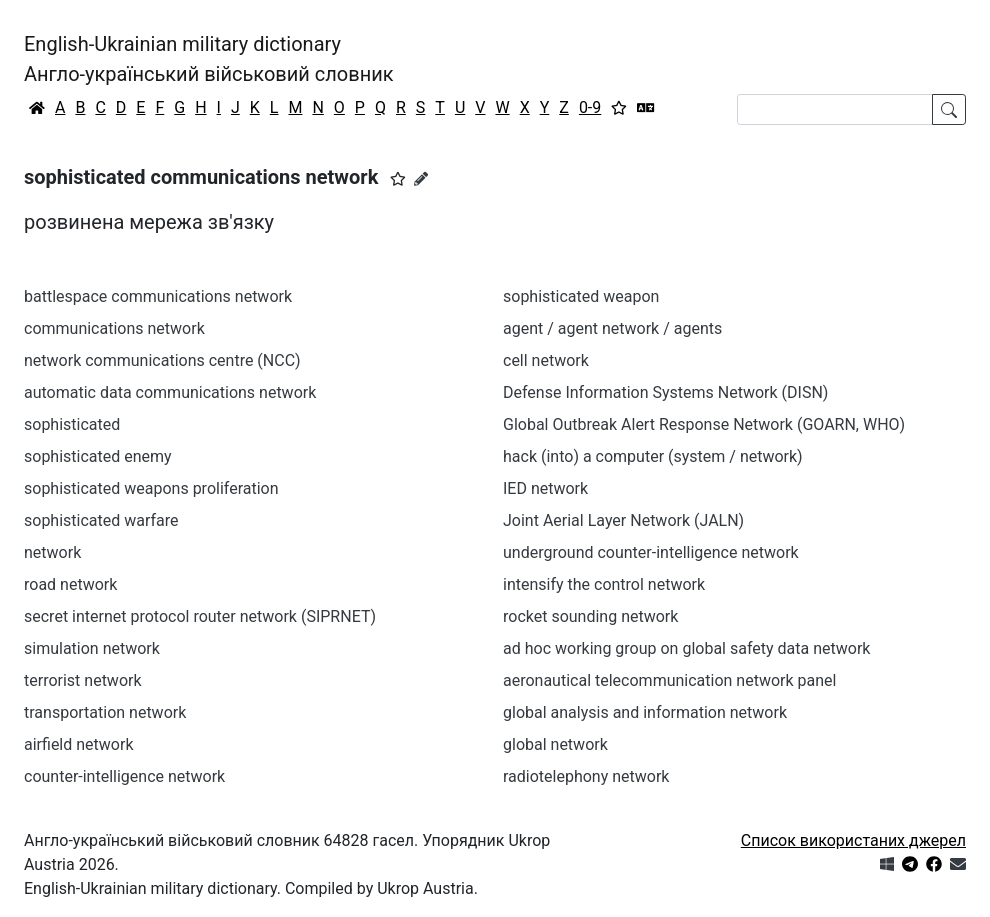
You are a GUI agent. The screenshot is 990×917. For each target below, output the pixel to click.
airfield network (78, 744)
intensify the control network (604, 584)
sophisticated (72, 424)
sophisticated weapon (581, 296)
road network (70, 584)
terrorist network (83, 680)
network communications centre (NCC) (162, 360)
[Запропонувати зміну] (421, 179)
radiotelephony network (586, 776)
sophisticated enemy (98, 456)
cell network (546, 360)
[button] (398, 179)
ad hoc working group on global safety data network (686, 648)
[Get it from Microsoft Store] (887, 864)
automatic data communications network (170, 392)
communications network (114, 328)
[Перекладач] (646, 108)
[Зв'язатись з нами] (958, 864)
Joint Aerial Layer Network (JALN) (623, 520)
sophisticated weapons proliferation (151, 488)
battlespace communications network (158, 296)
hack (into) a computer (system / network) (653, 456)
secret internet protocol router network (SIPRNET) (200, 616)
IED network (545, 488)
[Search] (835, 109)
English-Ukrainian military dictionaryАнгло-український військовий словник (209, 59)
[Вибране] (619, 108)
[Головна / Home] (37, 108)
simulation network (92, 648)
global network (555, 744)
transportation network (105, 712)
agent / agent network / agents (612, 328)
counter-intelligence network (124, 776)
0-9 (590, 107)
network (52, 552)
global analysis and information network (645, 712)
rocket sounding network (590, 616)
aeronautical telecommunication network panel (669, 680)
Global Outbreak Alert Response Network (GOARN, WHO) (704, 424)
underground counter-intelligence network (651, 552)
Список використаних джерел (853, 840)
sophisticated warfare (101, 520)
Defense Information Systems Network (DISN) (665, 392)
